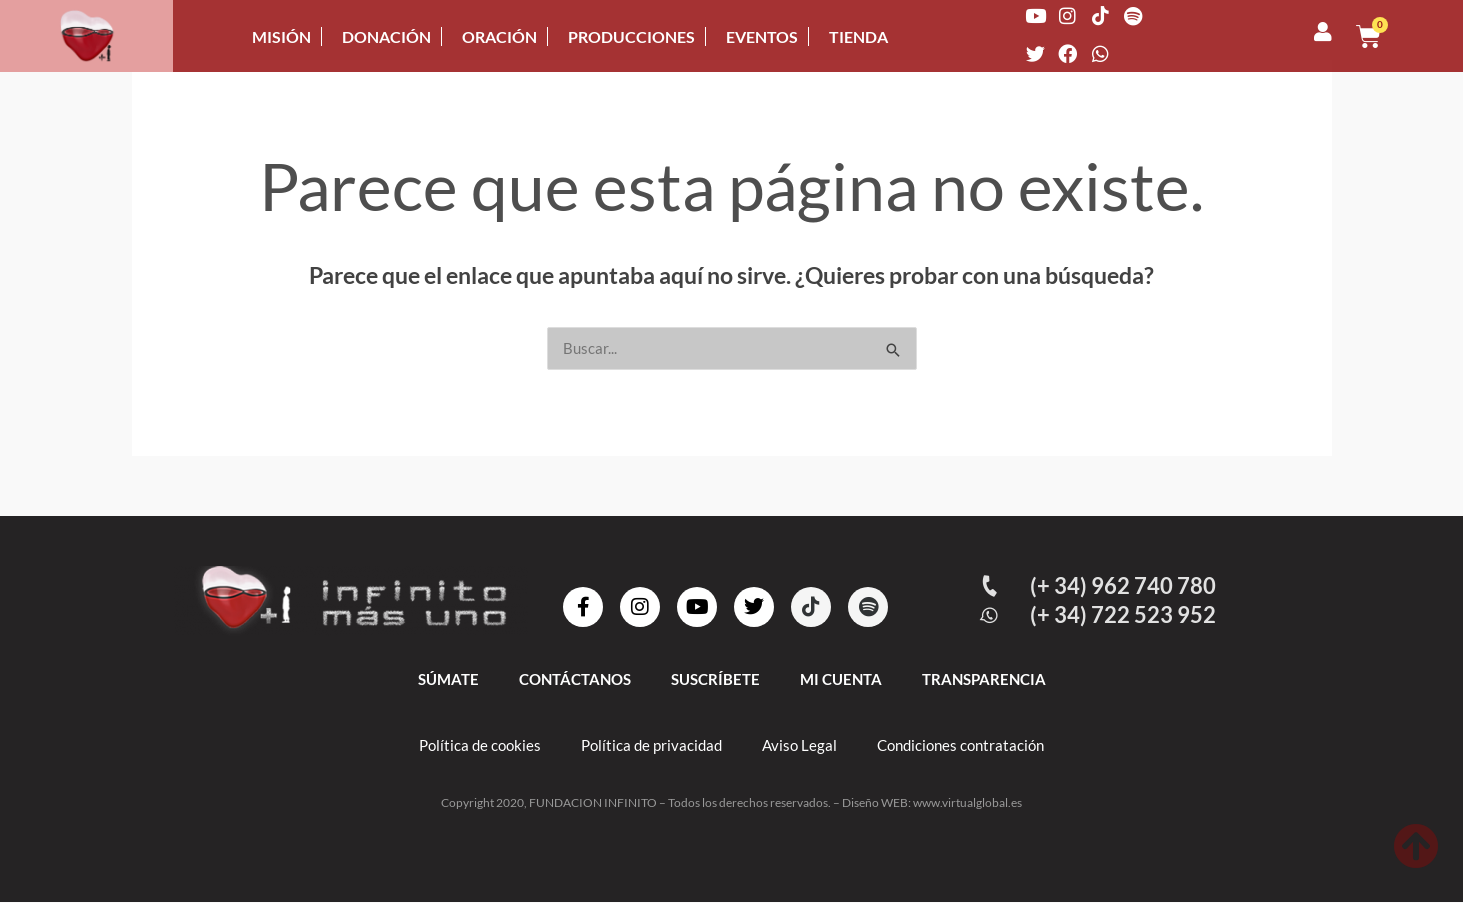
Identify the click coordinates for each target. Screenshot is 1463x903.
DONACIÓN (386, 36)
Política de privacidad (651, 746)
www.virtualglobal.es (967, 803)
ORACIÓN (499, 36)
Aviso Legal (799, 746)
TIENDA (858, 36)
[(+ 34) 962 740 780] (991, 587)
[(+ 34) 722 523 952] (991, 616)
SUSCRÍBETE (715, 680)
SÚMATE (448, 680)
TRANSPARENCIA (984, 680)
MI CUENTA (841, 680)
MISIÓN (281, 36)
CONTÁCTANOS (575, 680)
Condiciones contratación (960, 746)
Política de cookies (480, 746)
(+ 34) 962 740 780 (1125, 586)
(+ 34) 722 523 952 (1125, 615)
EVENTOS (762, 36)
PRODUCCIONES (631, 36)
